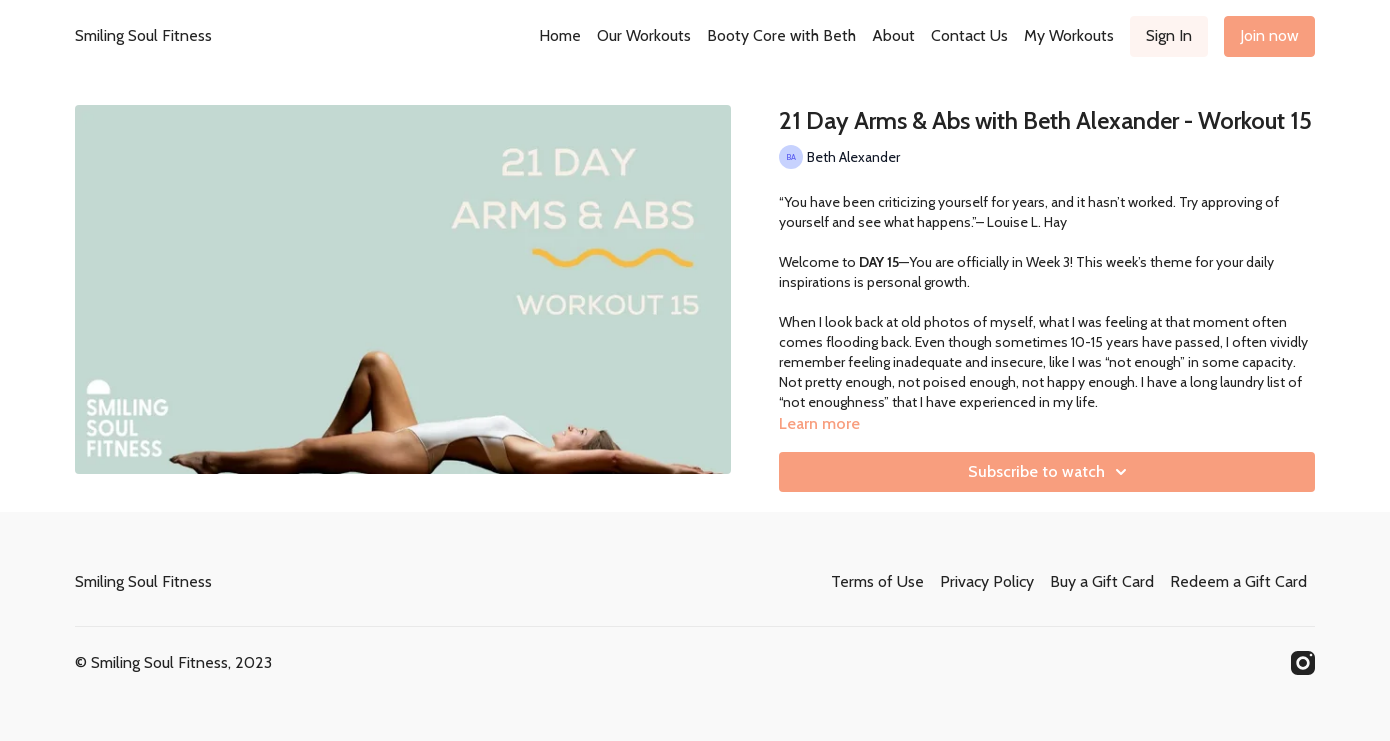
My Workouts (1069, 35)
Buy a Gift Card (1102, 581)
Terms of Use (877, 581)
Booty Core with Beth (781, 35)
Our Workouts (644, 35)
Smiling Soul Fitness (143, 35)
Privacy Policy (987, 581)
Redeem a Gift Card (1238, 581)
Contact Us (969, 35)
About (893, 35)
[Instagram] (1303, 663)
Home (560, 35)
